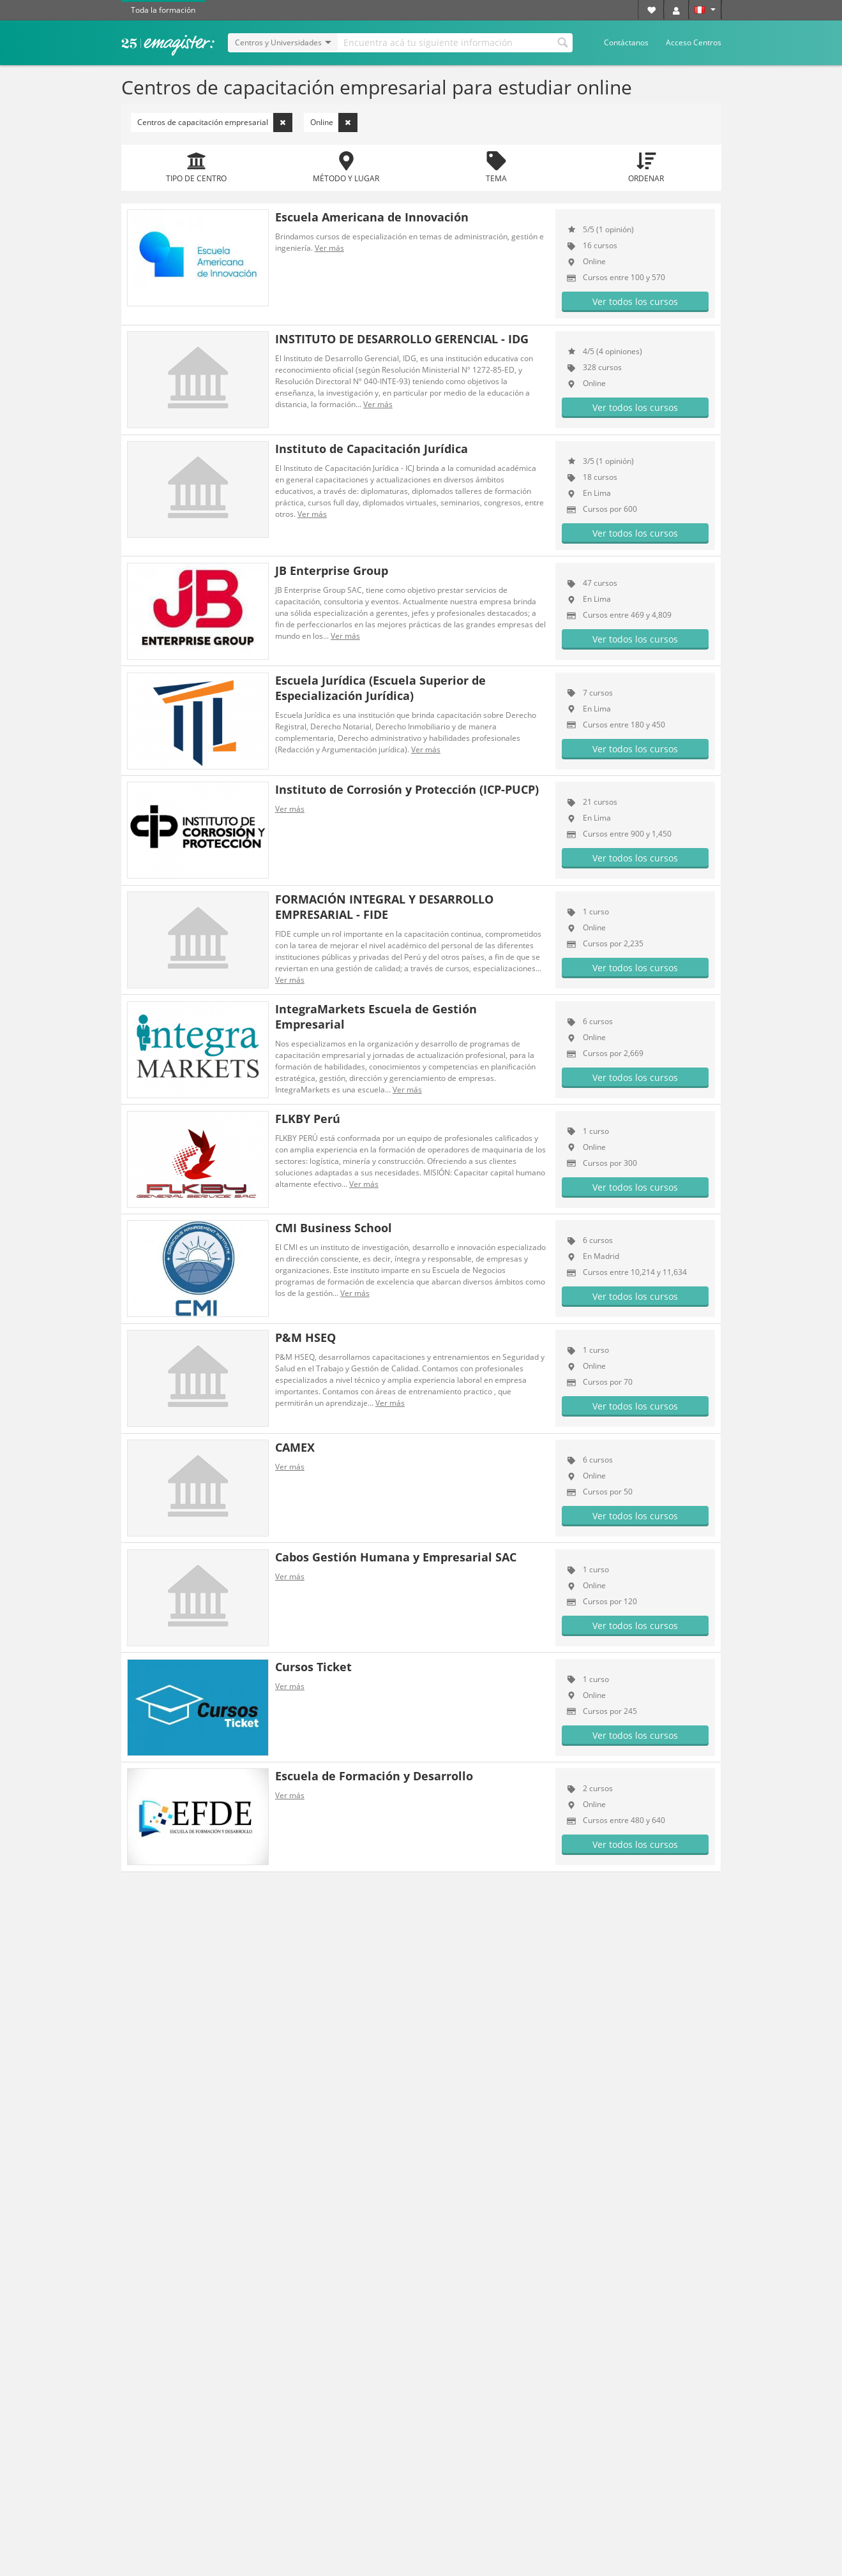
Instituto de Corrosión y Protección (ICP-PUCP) (407, 789)
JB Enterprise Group (331, 570)
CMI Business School (333, 1227)
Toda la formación (163, 9)
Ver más (329, 247)
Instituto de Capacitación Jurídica (371, 448)
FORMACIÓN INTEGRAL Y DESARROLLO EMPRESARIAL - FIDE (384, 906)
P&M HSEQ (305, 1337)
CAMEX (295, 1447)
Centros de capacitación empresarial (214, 122)
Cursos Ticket (313, 1666)
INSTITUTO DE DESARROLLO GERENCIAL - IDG (402, 338)
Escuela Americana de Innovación (372, 217)
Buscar (562, 41)
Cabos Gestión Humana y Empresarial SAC (395, 1557)
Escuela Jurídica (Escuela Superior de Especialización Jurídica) (380, 688)
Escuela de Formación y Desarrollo (374, 1775)
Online (333, 122)
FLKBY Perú (307, 1118)
